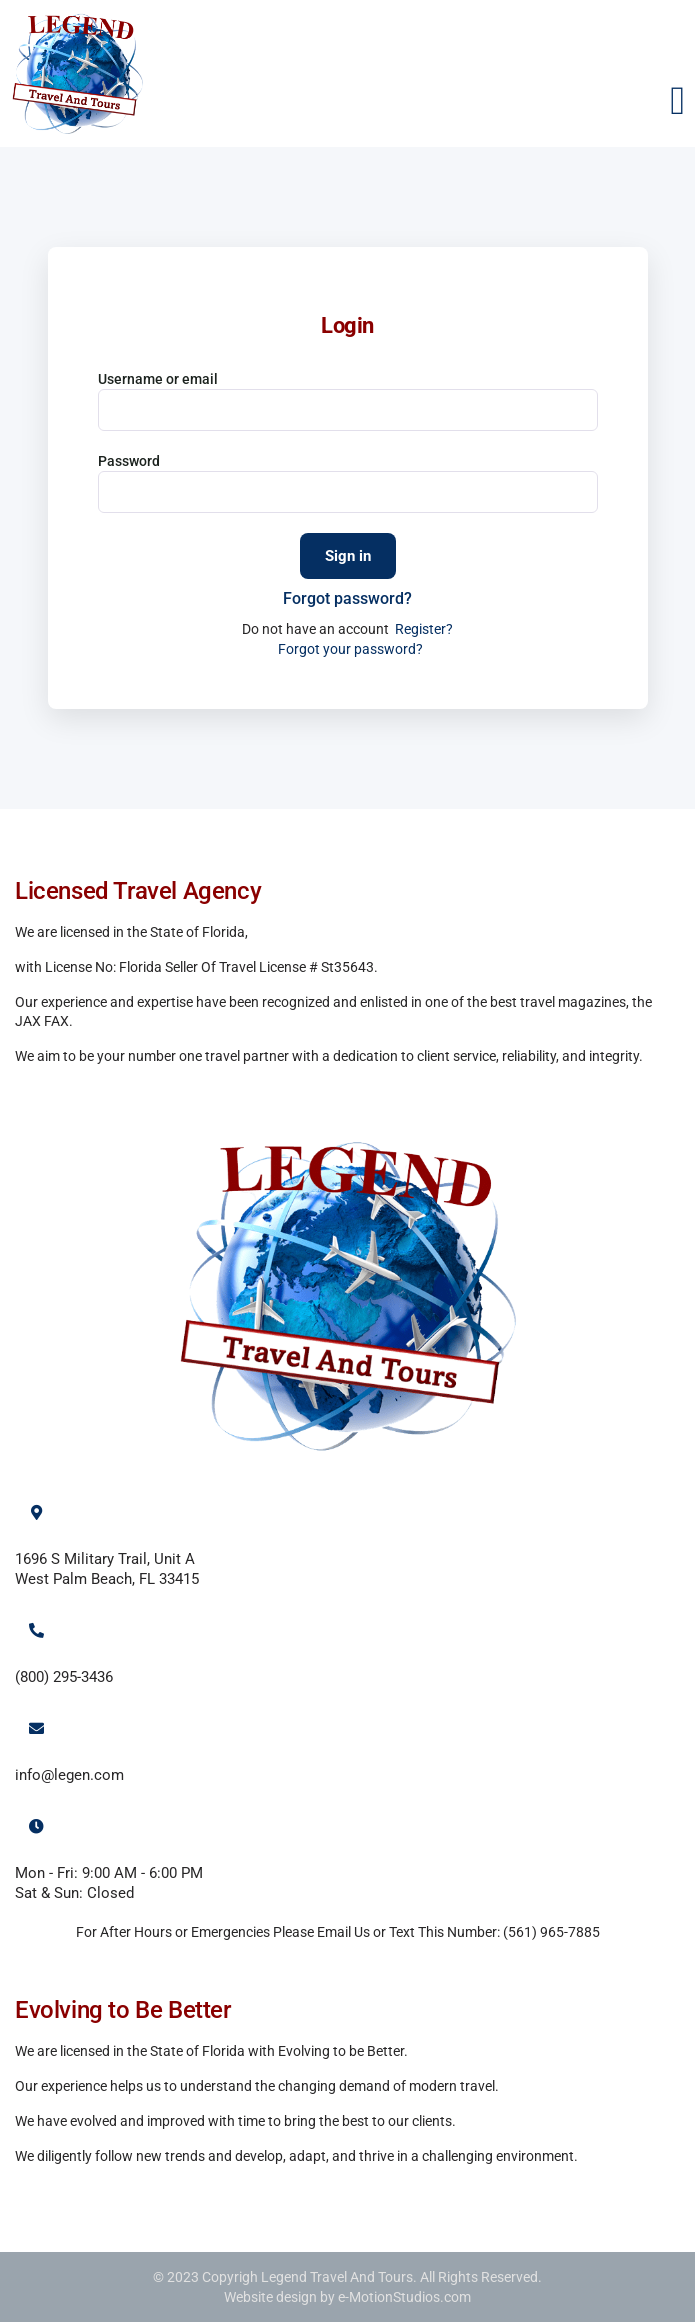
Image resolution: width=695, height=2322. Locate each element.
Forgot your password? (350, 649)
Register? (424, 629)
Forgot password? (347, 598)
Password (129, 461)
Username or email (158, 379)
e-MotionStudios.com (404, 2297)
